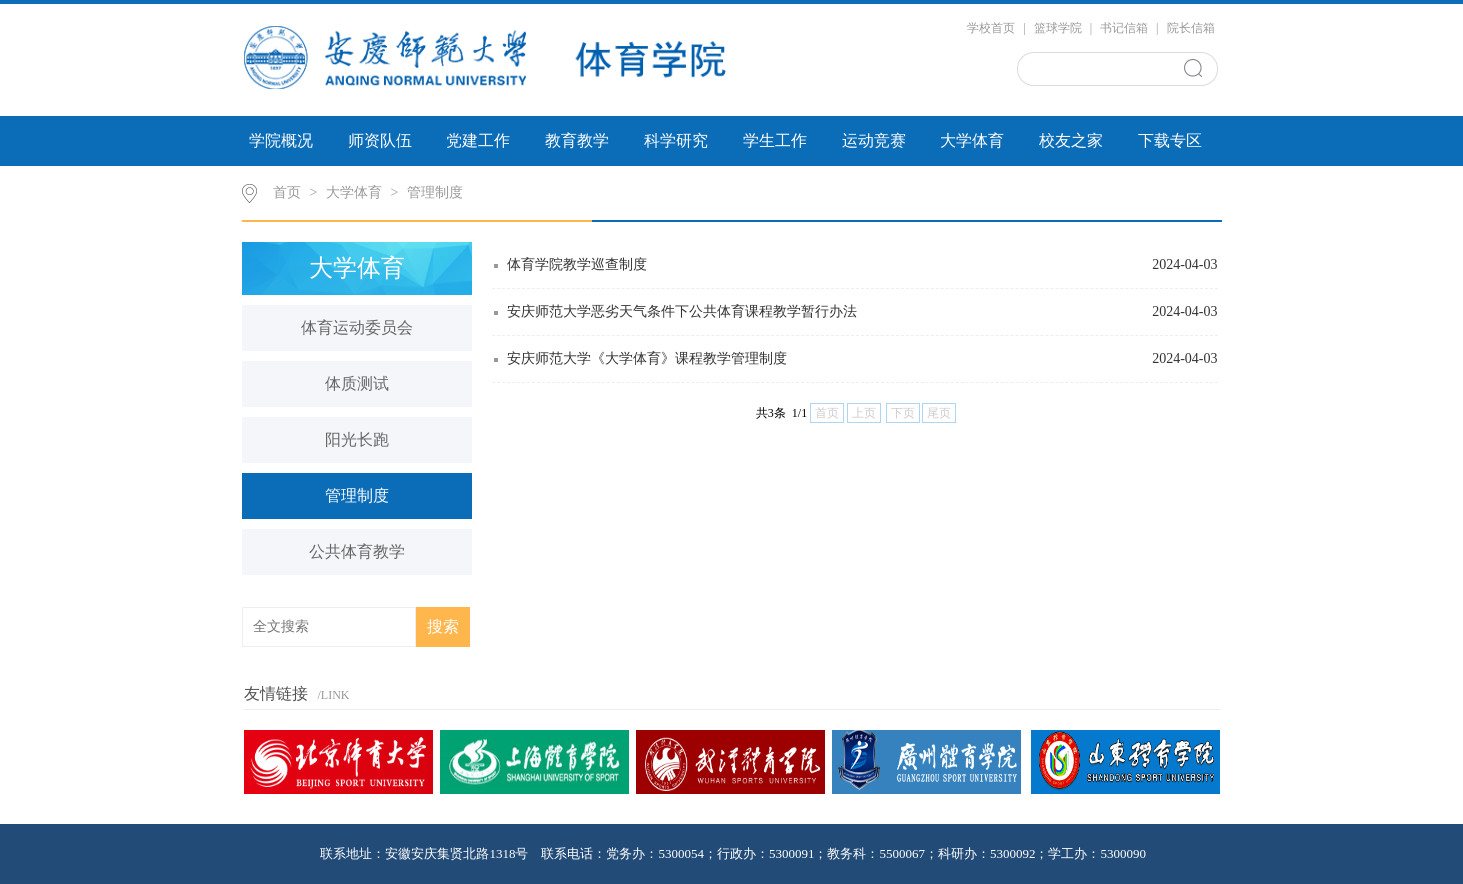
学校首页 (991, 28)
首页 (287, 192)
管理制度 (435, 192)
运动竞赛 (874, 140)
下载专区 (1170, 140)
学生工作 (775, 140)
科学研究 (676, 140)
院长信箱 (1191, 28)
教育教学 (577, 140)
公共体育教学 (357, 551)
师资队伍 (380, 140)
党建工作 (478, 140)
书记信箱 (1124, 28)
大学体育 (972, 140)
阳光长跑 (357, 439)
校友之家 (1071, 140)
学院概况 (281, 140)
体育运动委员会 (357, 327)
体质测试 (357, 383)
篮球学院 (1058, 28)
